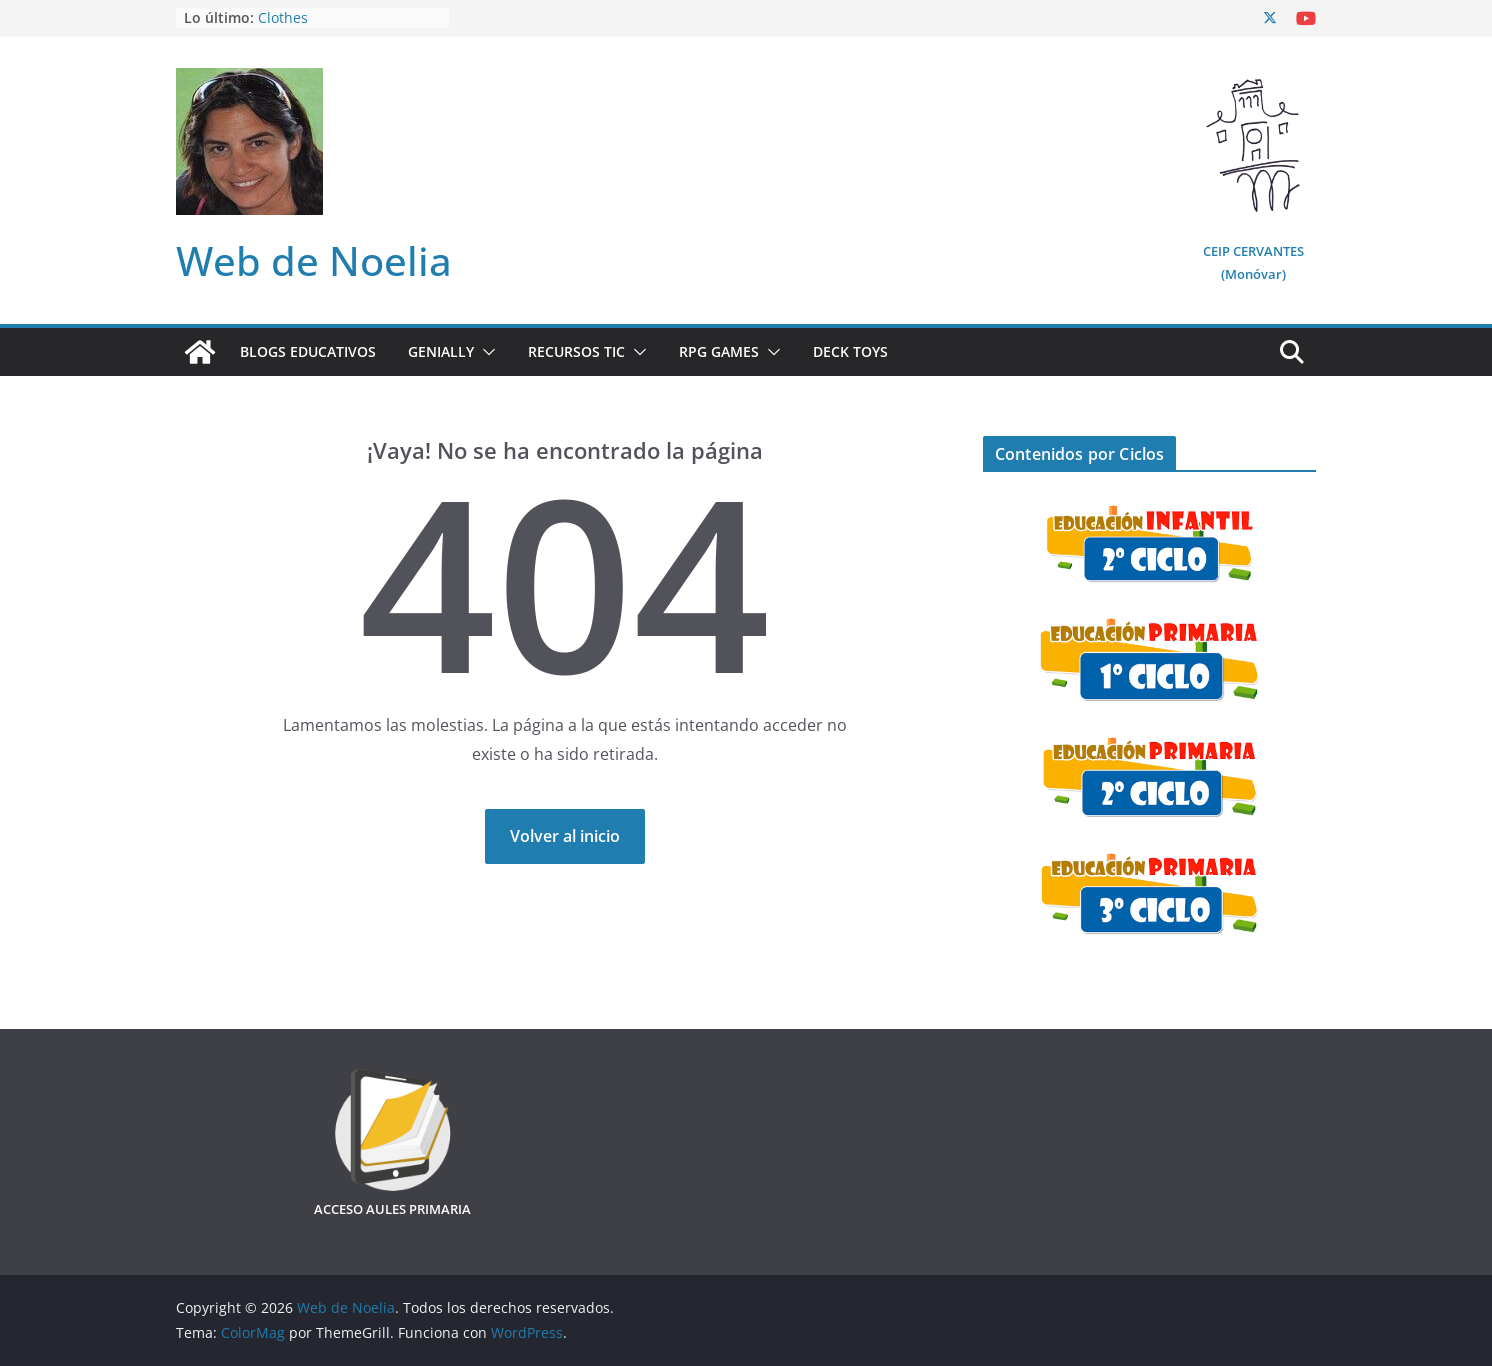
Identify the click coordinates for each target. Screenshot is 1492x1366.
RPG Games (719, 351)
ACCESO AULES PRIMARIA (392, 1209)
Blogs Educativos (308, 351)
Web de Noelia (314, 260)
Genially (441, 351)
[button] (485, 352)
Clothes (283, 17)
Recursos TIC (576, 351)
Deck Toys (850, 351)
